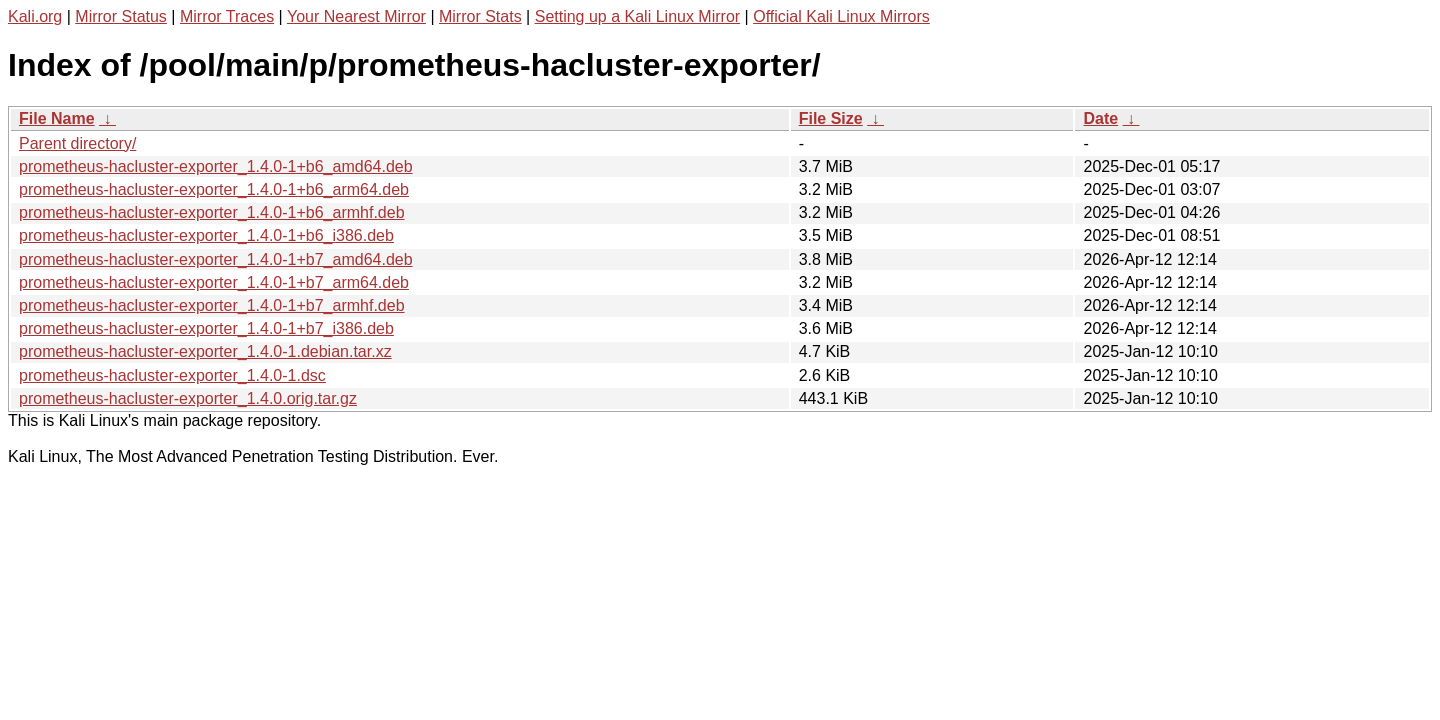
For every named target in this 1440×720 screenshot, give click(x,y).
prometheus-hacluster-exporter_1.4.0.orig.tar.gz (188, 398)
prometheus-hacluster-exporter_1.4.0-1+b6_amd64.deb (216, 166)
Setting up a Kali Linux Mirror (637, 16)
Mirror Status (121, 16)
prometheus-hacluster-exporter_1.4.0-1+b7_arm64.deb (214, 282)
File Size (831, 118)
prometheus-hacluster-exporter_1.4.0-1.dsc (172, 375)
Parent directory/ (77, 143)
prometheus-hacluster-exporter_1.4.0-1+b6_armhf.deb (212, 212)
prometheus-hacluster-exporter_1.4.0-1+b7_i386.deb (206, 328)
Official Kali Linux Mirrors (841, 16)
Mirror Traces (227, 16)
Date (1100, 118)
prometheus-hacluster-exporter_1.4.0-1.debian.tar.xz (205, 351)
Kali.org (35, 16)
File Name (57, 118)
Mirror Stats (480, 16)
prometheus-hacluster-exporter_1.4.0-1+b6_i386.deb (206, 235)
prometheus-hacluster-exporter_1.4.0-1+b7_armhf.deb (212, 305)
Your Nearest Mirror (356, 16)
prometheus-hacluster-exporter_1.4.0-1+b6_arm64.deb (214, 189)
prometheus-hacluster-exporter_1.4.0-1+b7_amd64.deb (216, 259)
